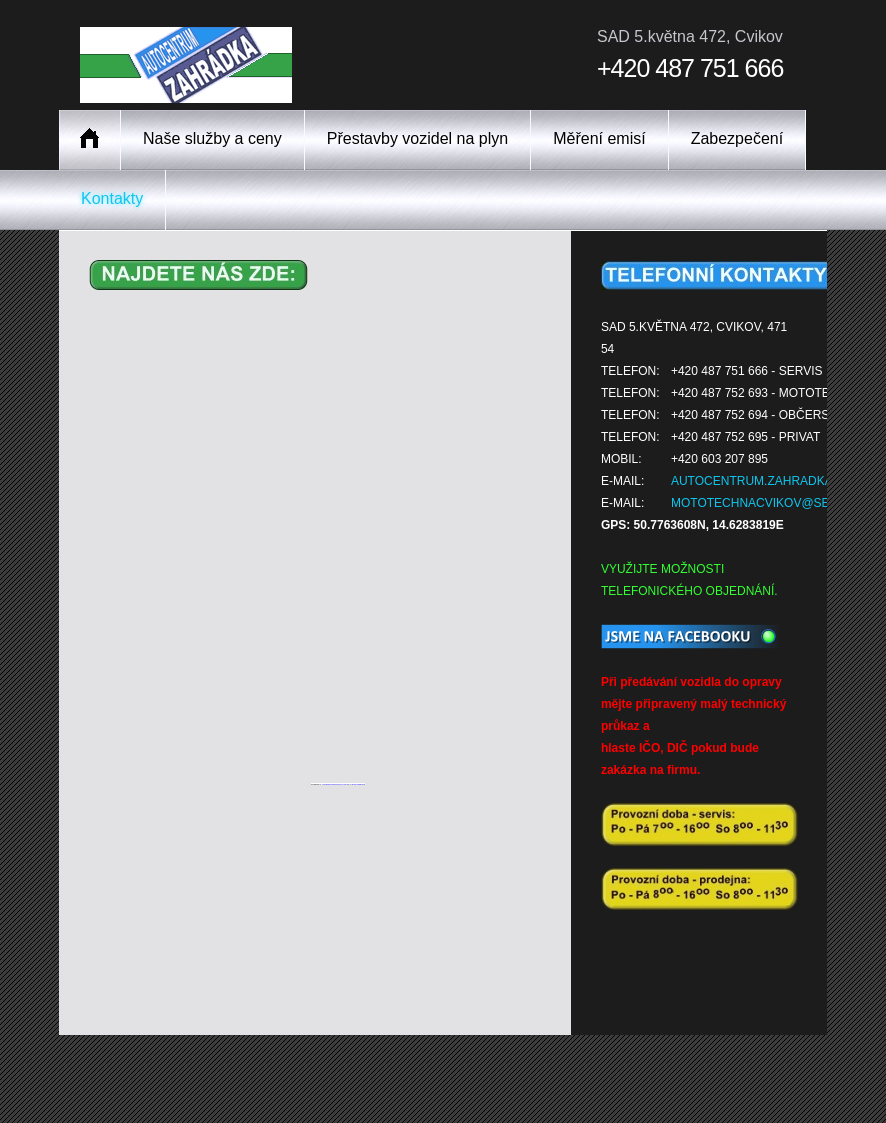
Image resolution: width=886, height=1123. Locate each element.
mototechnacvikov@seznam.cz (777, 503)
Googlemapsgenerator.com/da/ (335, 784)
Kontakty (112, 198)
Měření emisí (599, 138)
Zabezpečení (737, 138)
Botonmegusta (358, 784)
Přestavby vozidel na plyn (417, 138)
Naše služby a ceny (212, 138)
